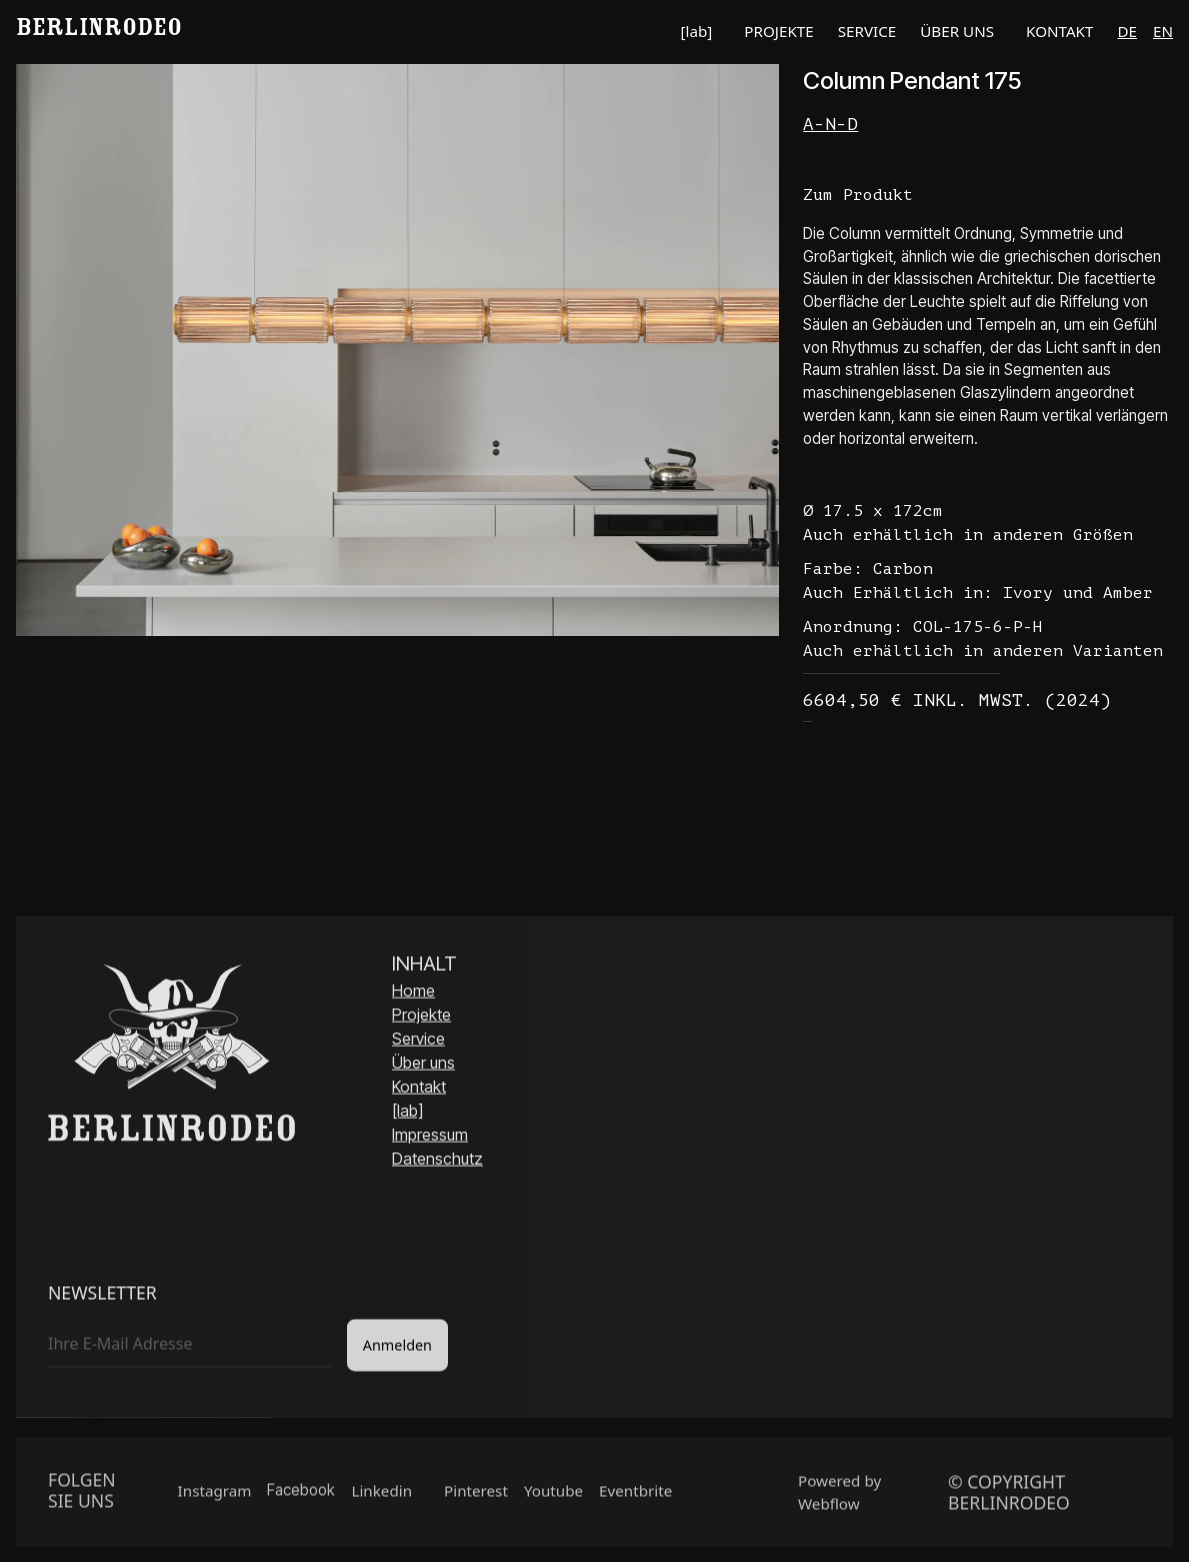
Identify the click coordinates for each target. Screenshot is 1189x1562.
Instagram (215, 1498)
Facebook (301, 1497)
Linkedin (381, 1498)
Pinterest (476, 1498)
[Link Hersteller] (988, 124)
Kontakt (419, 1090)
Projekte (421, 1018)
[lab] (407, 1114)
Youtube (553, 1498)
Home (413, 994)
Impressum (430, 1138)
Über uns (423, 1066)
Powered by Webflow (839, 1499)
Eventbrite (635, 1498)
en (1163, 31)
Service (418, 1042)
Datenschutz (437, 1162)
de (1127, 31)
